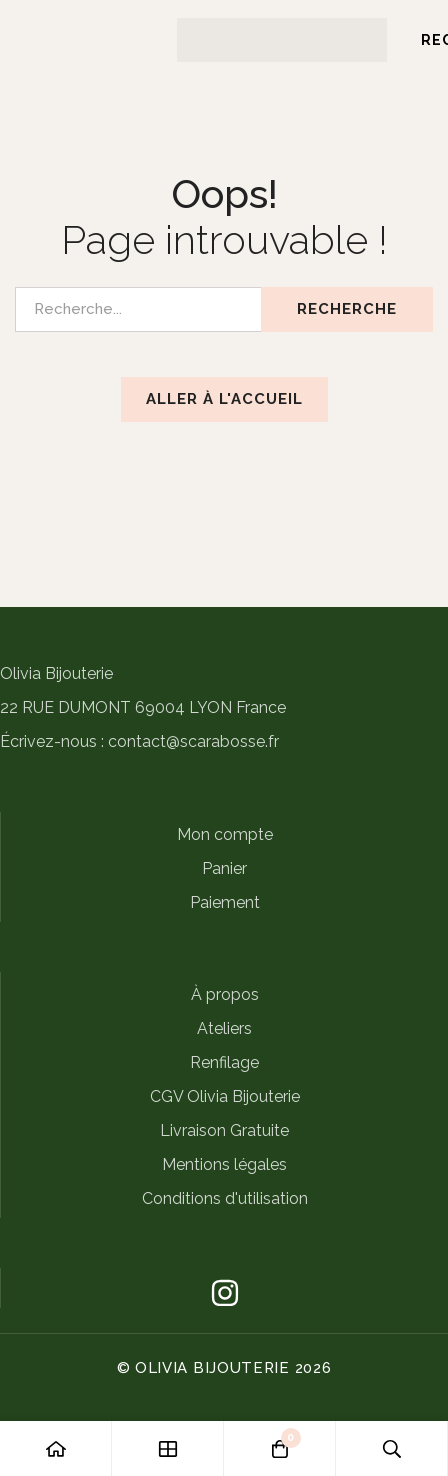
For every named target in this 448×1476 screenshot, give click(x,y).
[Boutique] (168, 1448)
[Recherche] (392, 1448)
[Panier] (280, 1448)
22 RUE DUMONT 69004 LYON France (143, 707)
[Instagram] (225, 1293)
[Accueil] (56, 1448)
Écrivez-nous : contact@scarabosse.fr (139, 741)
